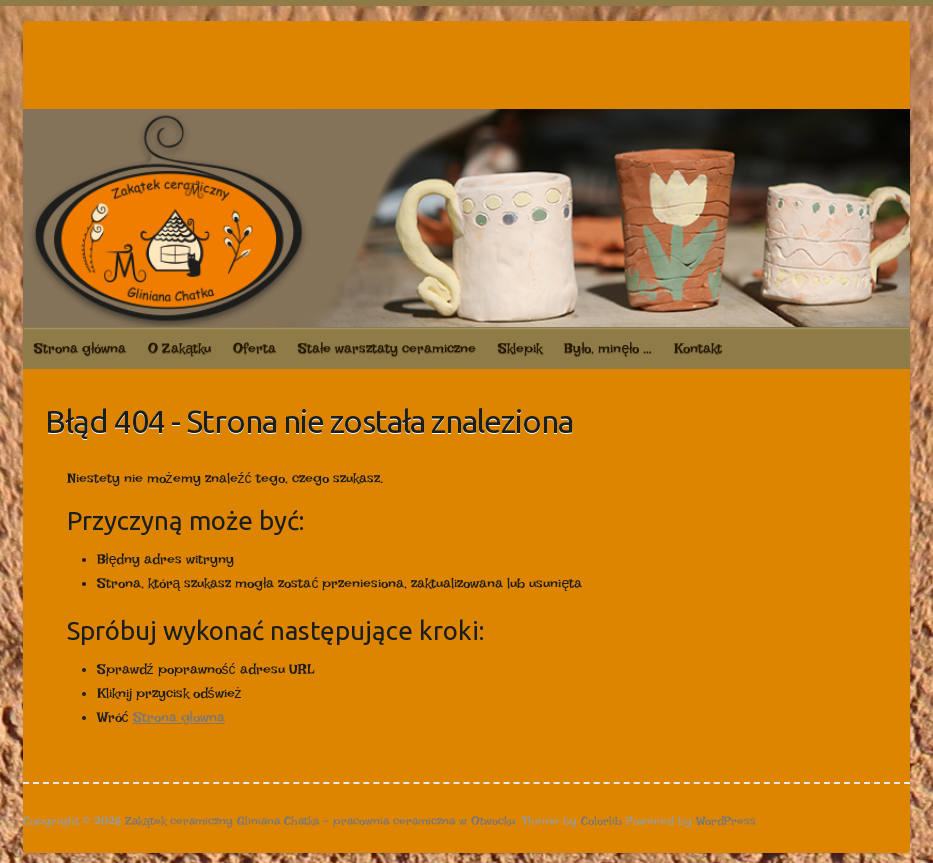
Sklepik (520, 348)
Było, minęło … (608, 348)
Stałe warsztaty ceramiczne (387, 348)
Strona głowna (179, 717)
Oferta (254, 348)
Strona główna (80, 348)
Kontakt (698, 348)
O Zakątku (179, 348)
